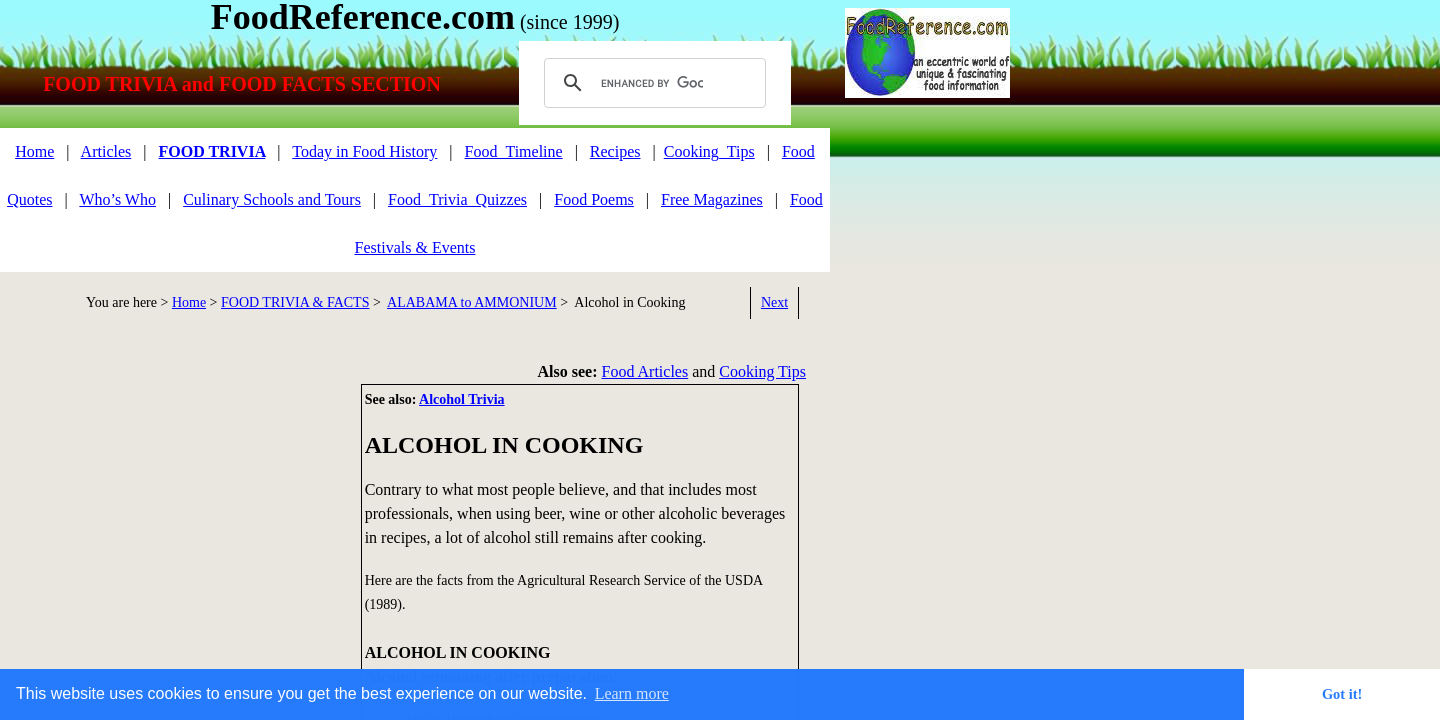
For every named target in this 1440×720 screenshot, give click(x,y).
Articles (106, 151)
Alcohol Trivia (461, 399)
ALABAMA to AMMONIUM (472, 302)
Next (774, 302)
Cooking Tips (762, 371)
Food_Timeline (514, 151)
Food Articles (645, 371)
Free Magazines (712, 199)
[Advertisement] (170, 524)
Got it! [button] (1342, 694)
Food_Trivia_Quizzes (457, 199)
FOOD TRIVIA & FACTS (295, 302)
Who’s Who (117, 199)
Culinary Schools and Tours (272, 199)
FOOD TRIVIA (211, 151)
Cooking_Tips (709, 151)
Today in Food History (364, 151)
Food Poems (594, 199)
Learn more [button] (632, 693)
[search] (652, 83)
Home (34, 151)
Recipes (615, 151)
